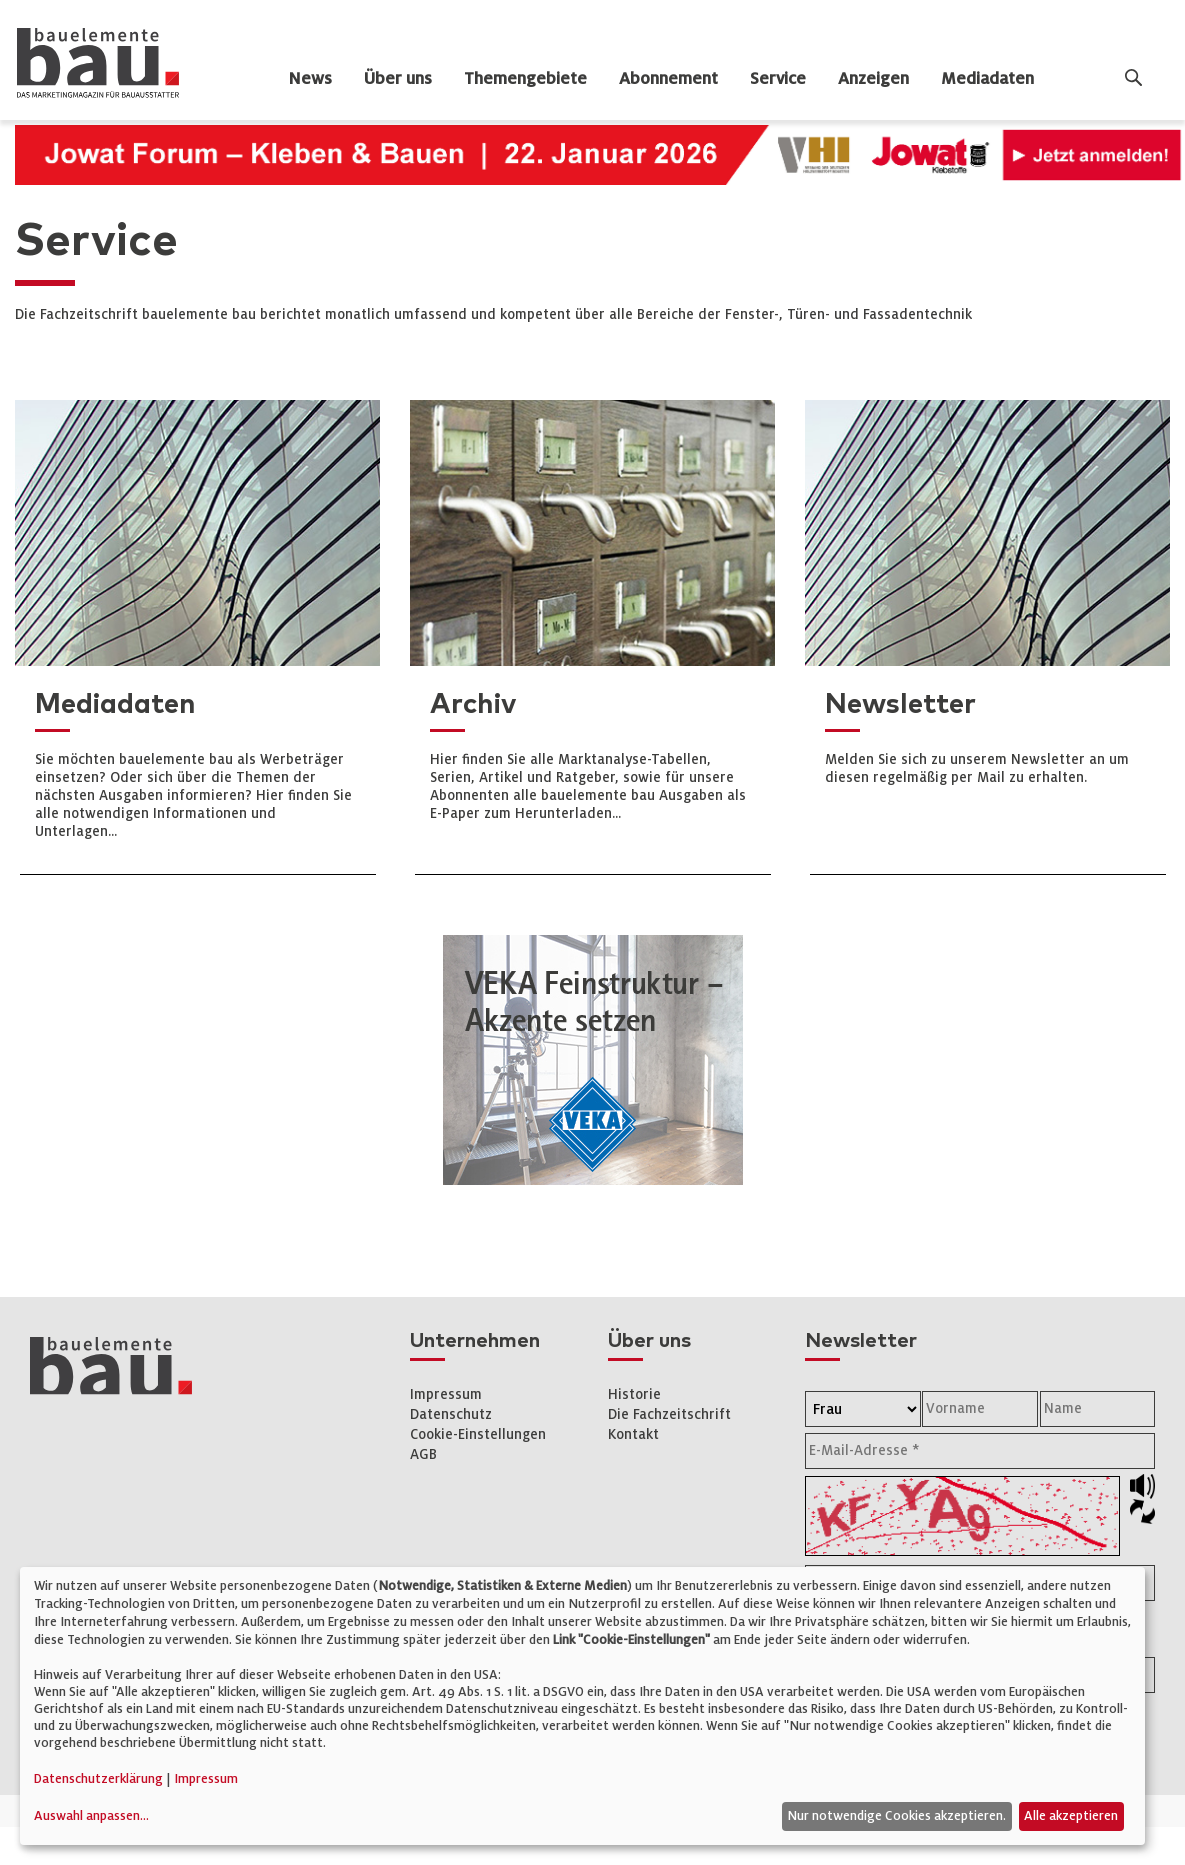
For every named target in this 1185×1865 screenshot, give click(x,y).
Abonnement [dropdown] (668, 79)
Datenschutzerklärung (98, 1779)
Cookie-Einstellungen (478, 1434)
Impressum (446, 1394)
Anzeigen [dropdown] (873, 79)
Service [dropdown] (778, 79)
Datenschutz (451, 1414)
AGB (423, 1454)
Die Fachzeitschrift (669, 1414)
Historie (634, 1394)
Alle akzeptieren (1071, 1816)
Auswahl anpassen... (91, 1816)
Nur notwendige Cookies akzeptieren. (896, 1816)
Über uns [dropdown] (398, 79)
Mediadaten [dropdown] (987, 79)
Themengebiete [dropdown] (525, 79)
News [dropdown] (310, 79)
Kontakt (633, 1434)
